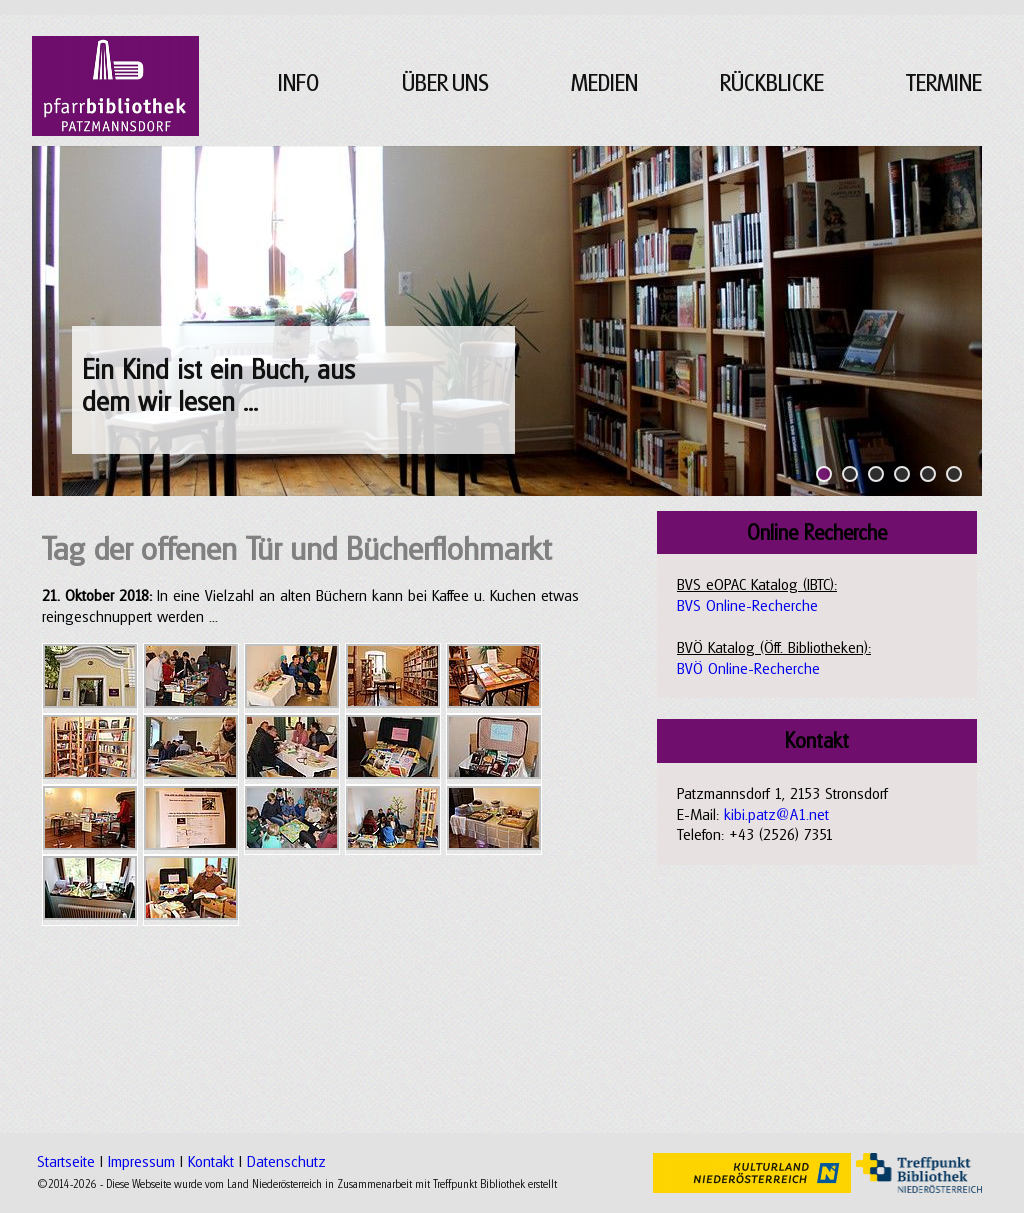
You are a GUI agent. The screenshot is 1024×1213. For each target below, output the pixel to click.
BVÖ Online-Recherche (748, 668)
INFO (298, 82)
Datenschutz (286, 1161)
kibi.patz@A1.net (776, 814)
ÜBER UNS (445, 82)
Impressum (141, 1161)
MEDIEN (604, 82)
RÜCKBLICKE (772, 82)
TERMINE (944, 82)
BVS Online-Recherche (747, 605)
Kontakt (211, 1161)
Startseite (66, 1161)
